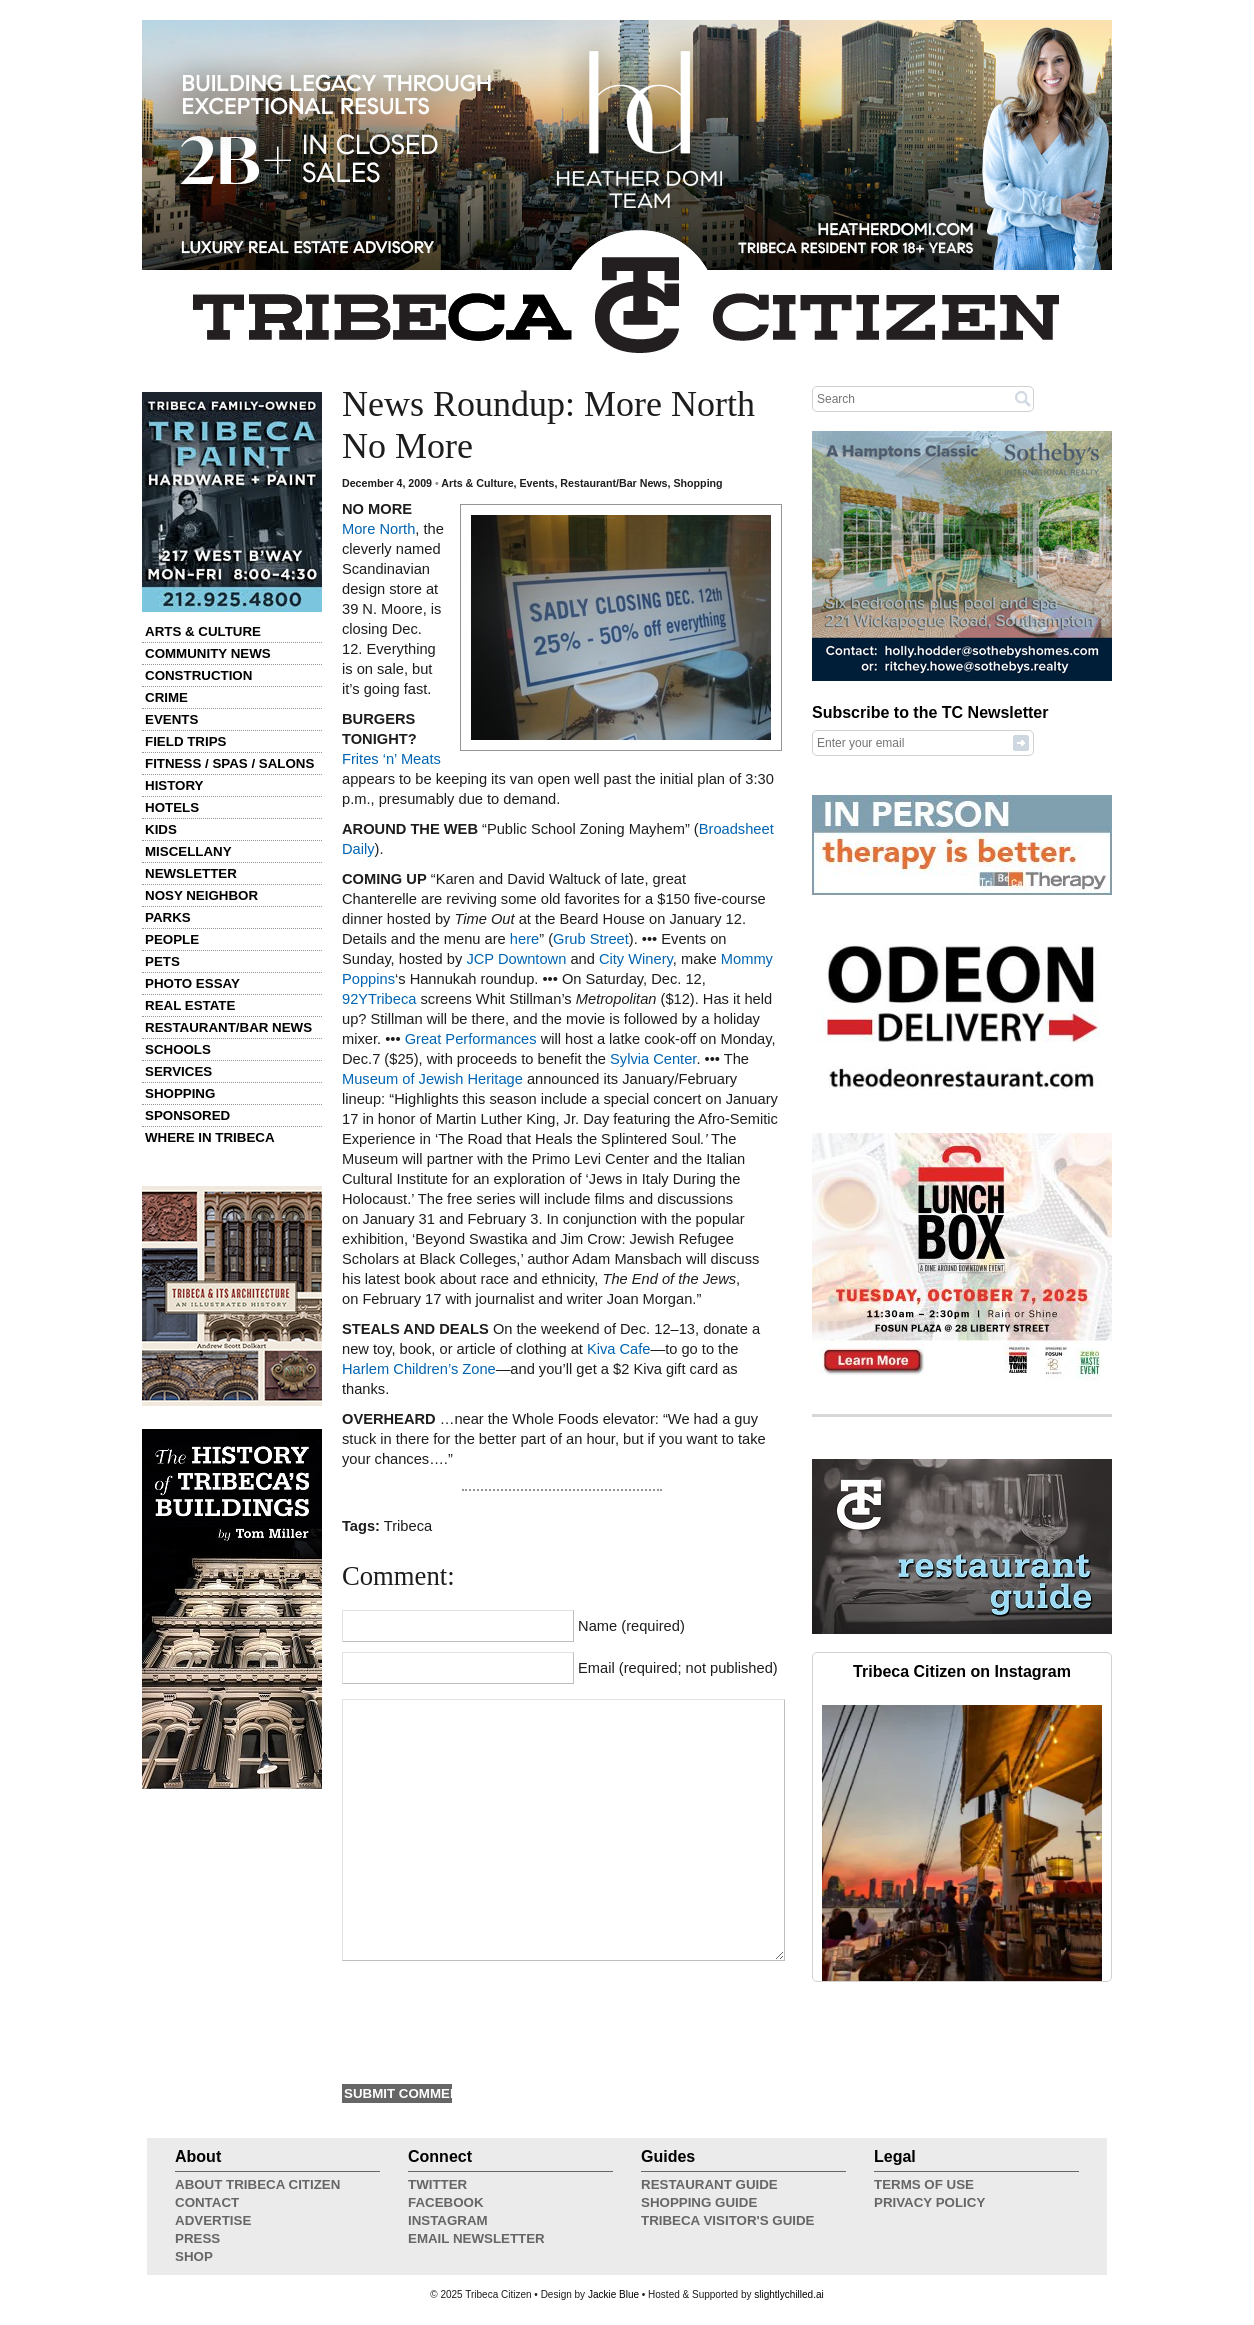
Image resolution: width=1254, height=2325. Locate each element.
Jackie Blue (613, 2294)
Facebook (446, 2202)
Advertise (213, 2220)
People (172, 939)
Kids (161, 829)
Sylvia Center (653, 1059)
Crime (166, 697)
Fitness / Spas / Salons (229, 763)
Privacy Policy (929, 2202)
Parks (168, 917)
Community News (208, 653)
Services (178, 1071)
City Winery (636, 959)
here (524, 939)
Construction (198, 675)
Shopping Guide (699, 2202)
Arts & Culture (203, 631)
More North (378, 529)
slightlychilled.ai (788, 2294)
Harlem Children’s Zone (419, 1369)
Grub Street (591, 939)
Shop (194, 2256)
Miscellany (188, 851)
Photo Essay (192, 983)
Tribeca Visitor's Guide (728, 2220)
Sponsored (187, 1115)
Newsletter (191, 873)
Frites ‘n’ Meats (391, 759)
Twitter (437, 2184)
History (174, 785)
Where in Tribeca (210, 1137)
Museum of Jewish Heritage (432, 1079)
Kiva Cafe (619, 1349)
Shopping (180, 1093)
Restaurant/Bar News (228, 1027)
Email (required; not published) (678, 1668)
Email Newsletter (476, 2238)
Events (171, 719)
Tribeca (408, 1526)
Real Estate (190, 1005)
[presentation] (494, 2020)
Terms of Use (924, 2184)
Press (197, 2238)
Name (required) (631, 1626)
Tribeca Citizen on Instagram (962, 1671)
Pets (162, 961)
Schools (178, 1049)
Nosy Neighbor (201, 895)
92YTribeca (379, 999)
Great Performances (471, 1039)
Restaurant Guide (709, 2184)
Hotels (172, 807)
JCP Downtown (516, 959)
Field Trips (185, 741)
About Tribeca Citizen (257, 2184)
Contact (207, 2202)
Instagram (448, 2220)
